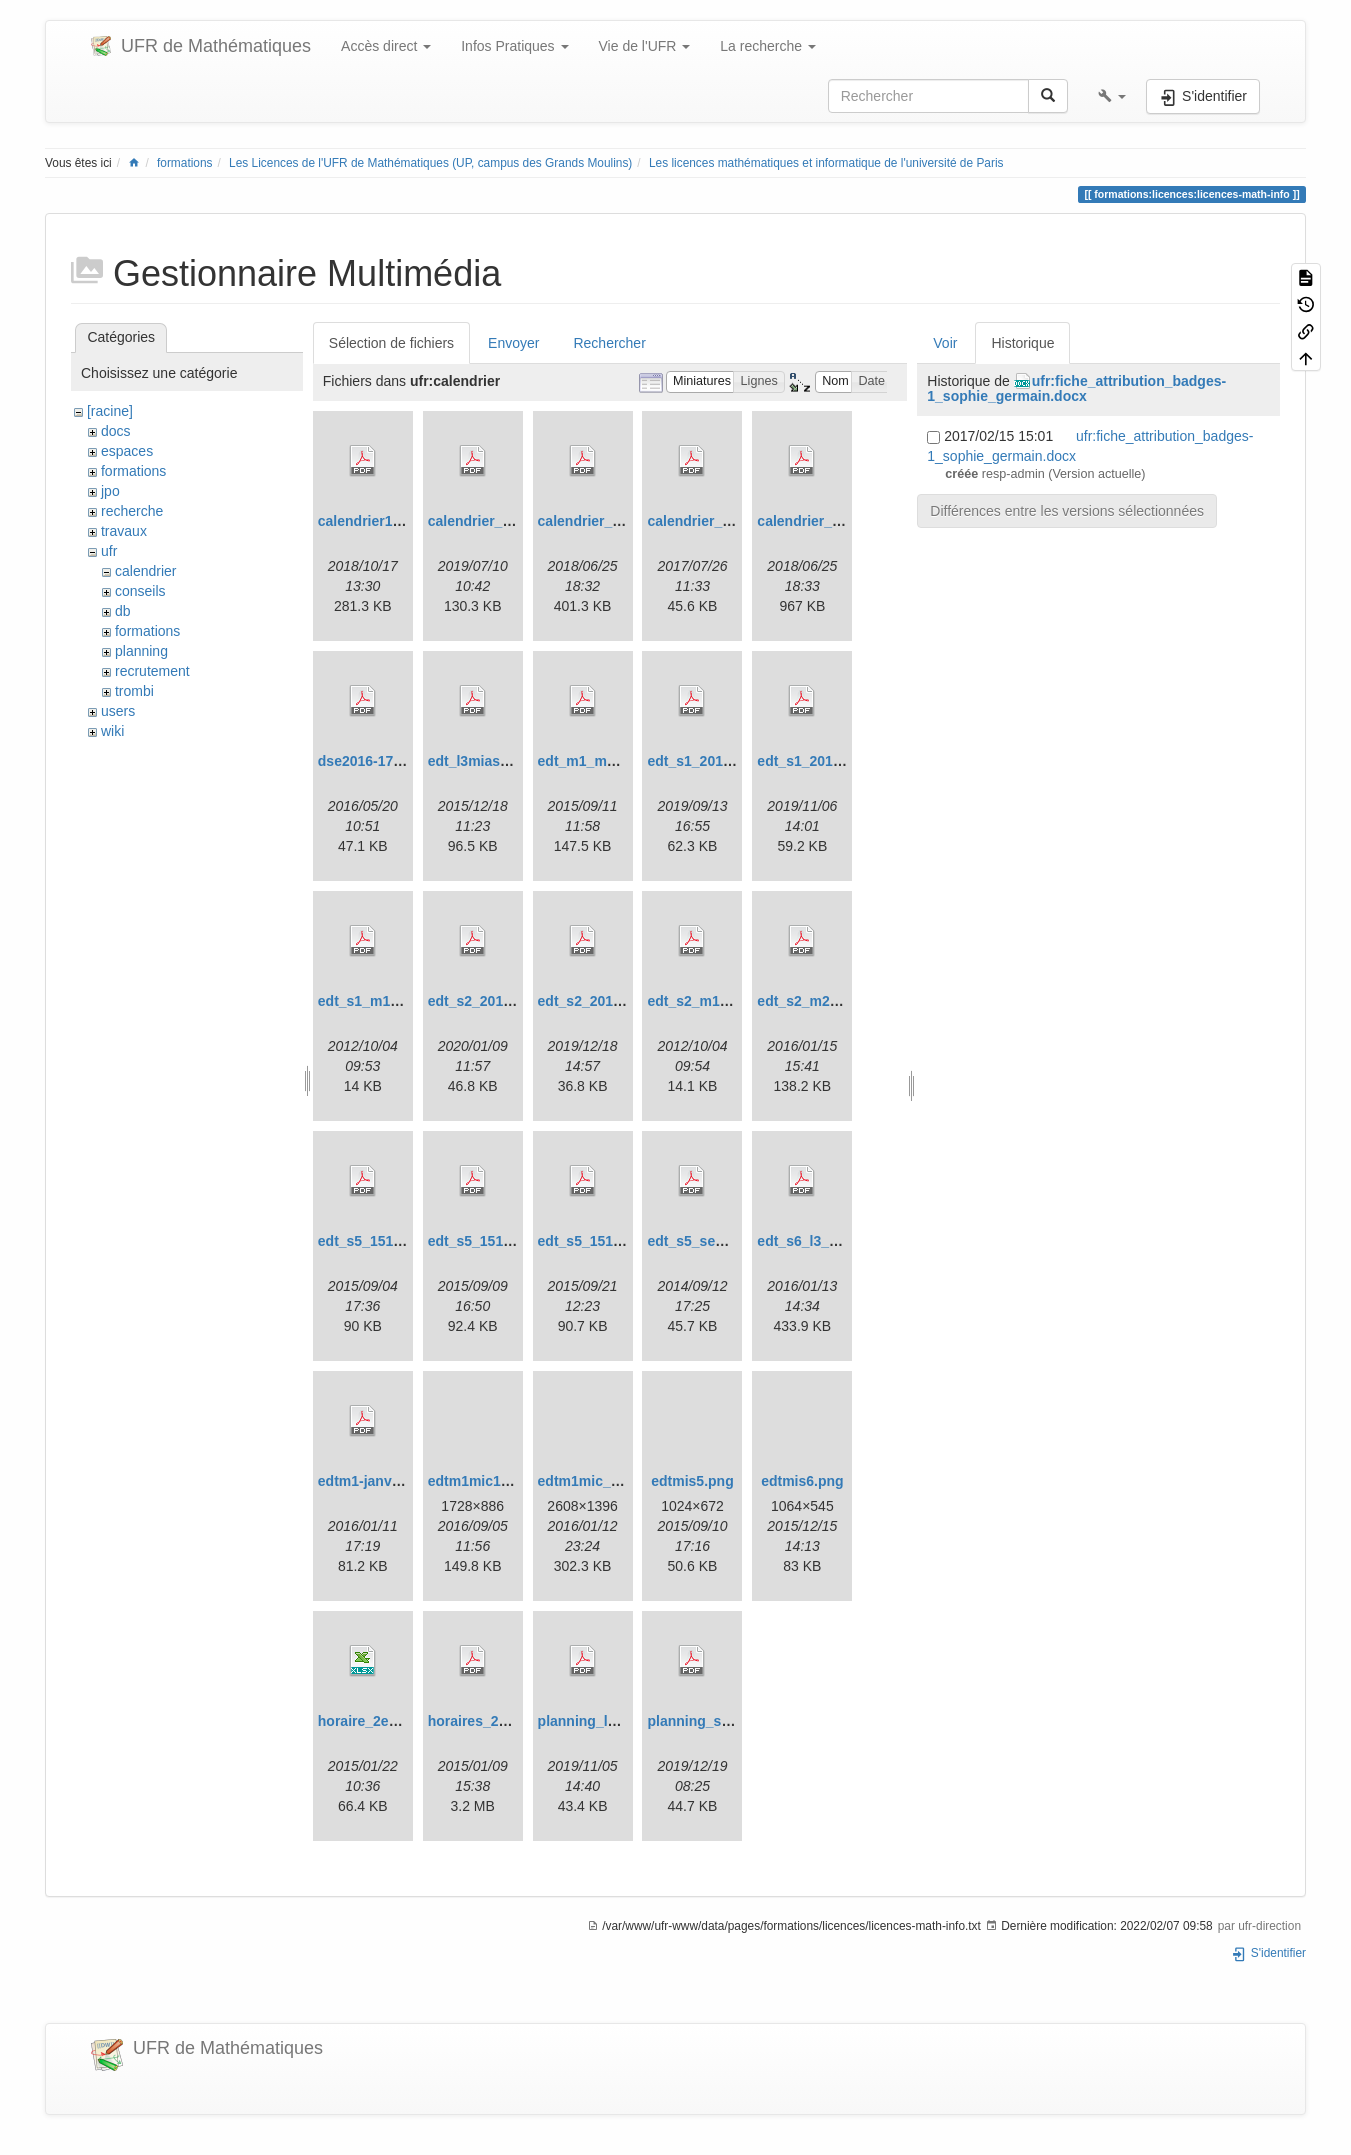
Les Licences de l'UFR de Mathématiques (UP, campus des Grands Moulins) (430, 163)
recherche (132, 511)
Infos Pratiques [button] (514, 46)
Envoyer (513, 343)
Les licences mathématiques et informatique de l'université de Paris (826, 163)
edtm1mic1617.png (491, 1481)
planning (141, 651)
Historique (1022, 343)
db (123, 611)
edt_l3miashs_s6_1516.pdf (516, 761)
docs (116, 431)
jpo (110, 491)
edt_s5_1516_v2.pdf (494, 1241)
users (118, 711)
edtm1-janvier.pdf (376, 1481)
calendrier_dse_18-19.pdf (622, 521)
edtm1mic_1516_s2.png (616, 1481)
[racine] (110, 411)
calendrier (145, 571)
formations (185, 163)
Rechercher (609, 343)
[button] (1112, 96)
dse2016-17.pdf (368, 761)
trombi (134, 691)
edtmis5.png (692, 1481)
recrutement (152, 671)
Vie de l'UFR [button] (645, 46)
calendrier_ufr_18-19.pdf (838, 521)
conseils (140, 591)
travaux (124, 531)
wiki (112, 731)
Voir (945, 343)
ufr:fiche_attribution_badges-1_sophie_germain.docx (1076, 388)
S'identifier (1268, 1953)
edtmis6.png (802, 1481)
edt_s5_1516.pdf (372, 1241)
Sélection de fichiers (391, 343)
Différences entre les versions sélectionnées (1067, 511)
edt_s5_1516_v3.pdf (604, 1241)
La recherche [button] (768, 46)
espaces (127, 451)
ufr (109, 551)
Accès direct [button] (386, 46)
